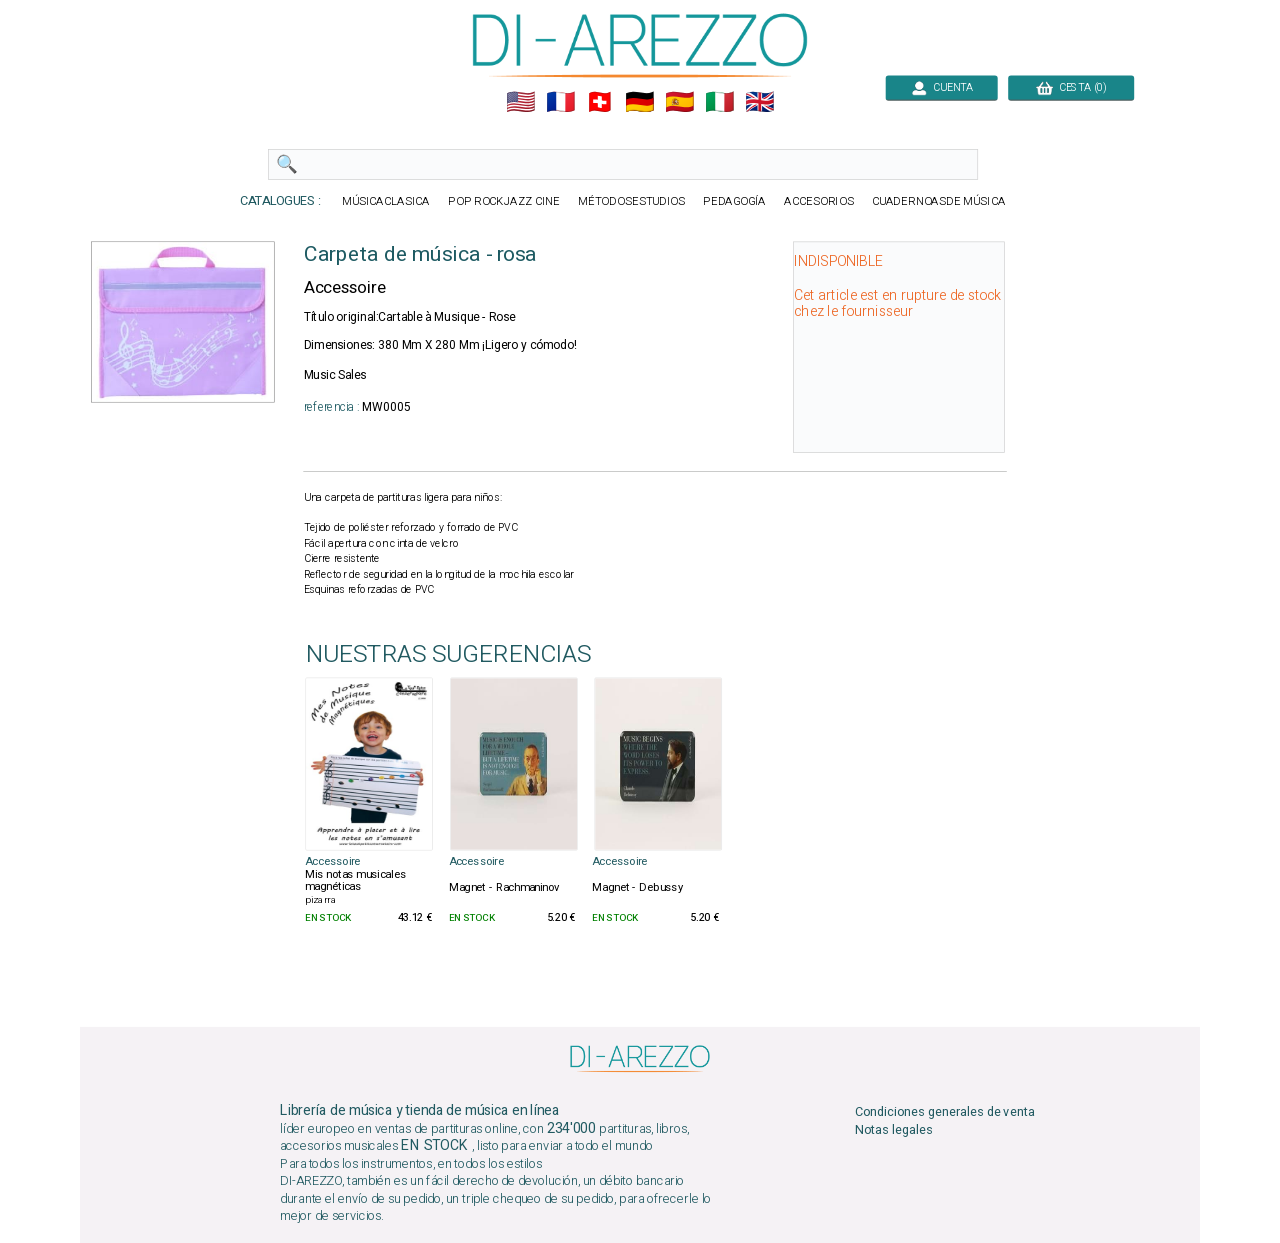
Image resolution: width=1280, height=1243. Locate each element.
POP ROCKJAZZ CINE (504, 201)
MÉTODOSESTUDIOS (631, 201)
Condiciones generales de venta (945, 1112)
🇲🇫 (560, 102)
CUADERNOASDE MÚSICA (939, 201)
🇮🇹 (719, 102)
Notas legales (894, 1130)
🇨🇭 (599, 102)
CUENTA (942, 87)
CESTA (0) (1071, 87)
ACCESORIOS (818, 201)
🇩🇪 (639, 102)
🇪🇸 (679, 102)
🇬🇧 (759, 102)
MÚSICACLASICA (386, 201)
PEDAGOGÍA (734, 201)
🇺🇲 (520, 102)
